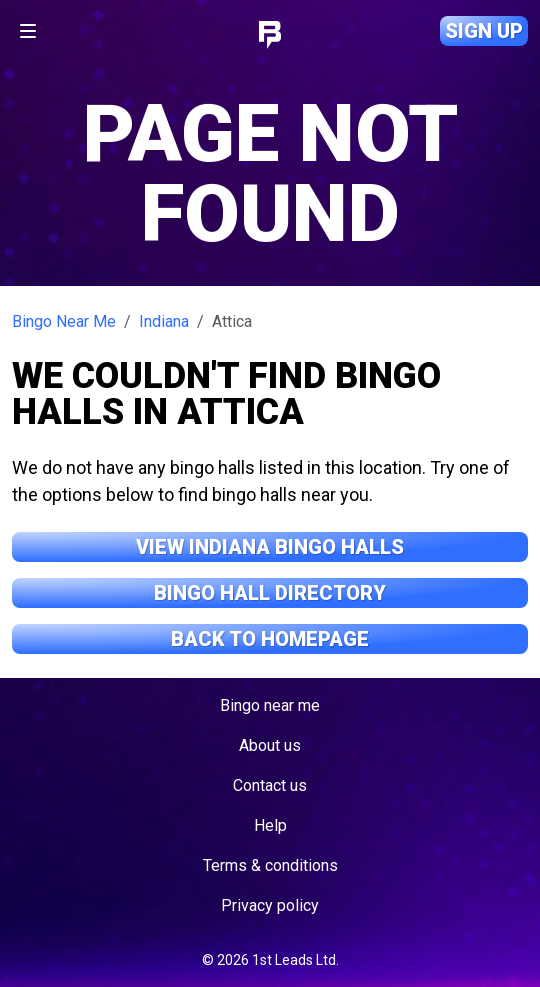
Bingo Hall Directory (270, 593)
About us (270, 745)
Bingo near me (270, 705)
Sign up (484, 31)
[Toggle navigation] (28, 31)
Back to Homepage (270, 639)
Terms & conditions (270, 865)
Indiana (164, 321)
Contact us (270, 785)
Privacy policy (270, 905)
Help (270, 825)
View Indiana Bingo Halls (270, 547)
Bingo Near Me (64, 321)
